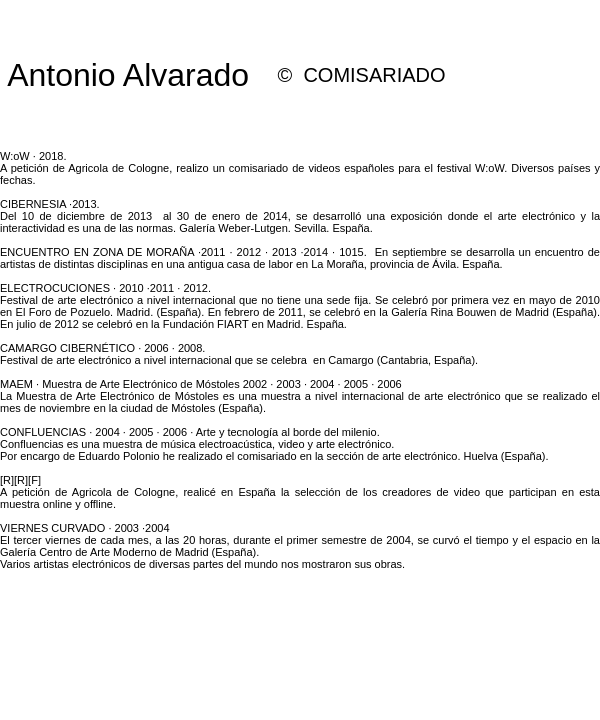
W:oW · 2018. (33, 156)
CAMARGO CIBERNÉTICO (67, 348)
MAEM (16, 384)
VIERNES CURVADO (52, 528)
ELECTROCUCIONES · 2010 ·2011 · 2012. (105, 288)
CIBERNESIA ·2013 (48, 204)
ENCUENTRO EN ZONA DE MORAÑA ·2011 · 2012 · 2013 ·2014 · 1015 (182, 252)
